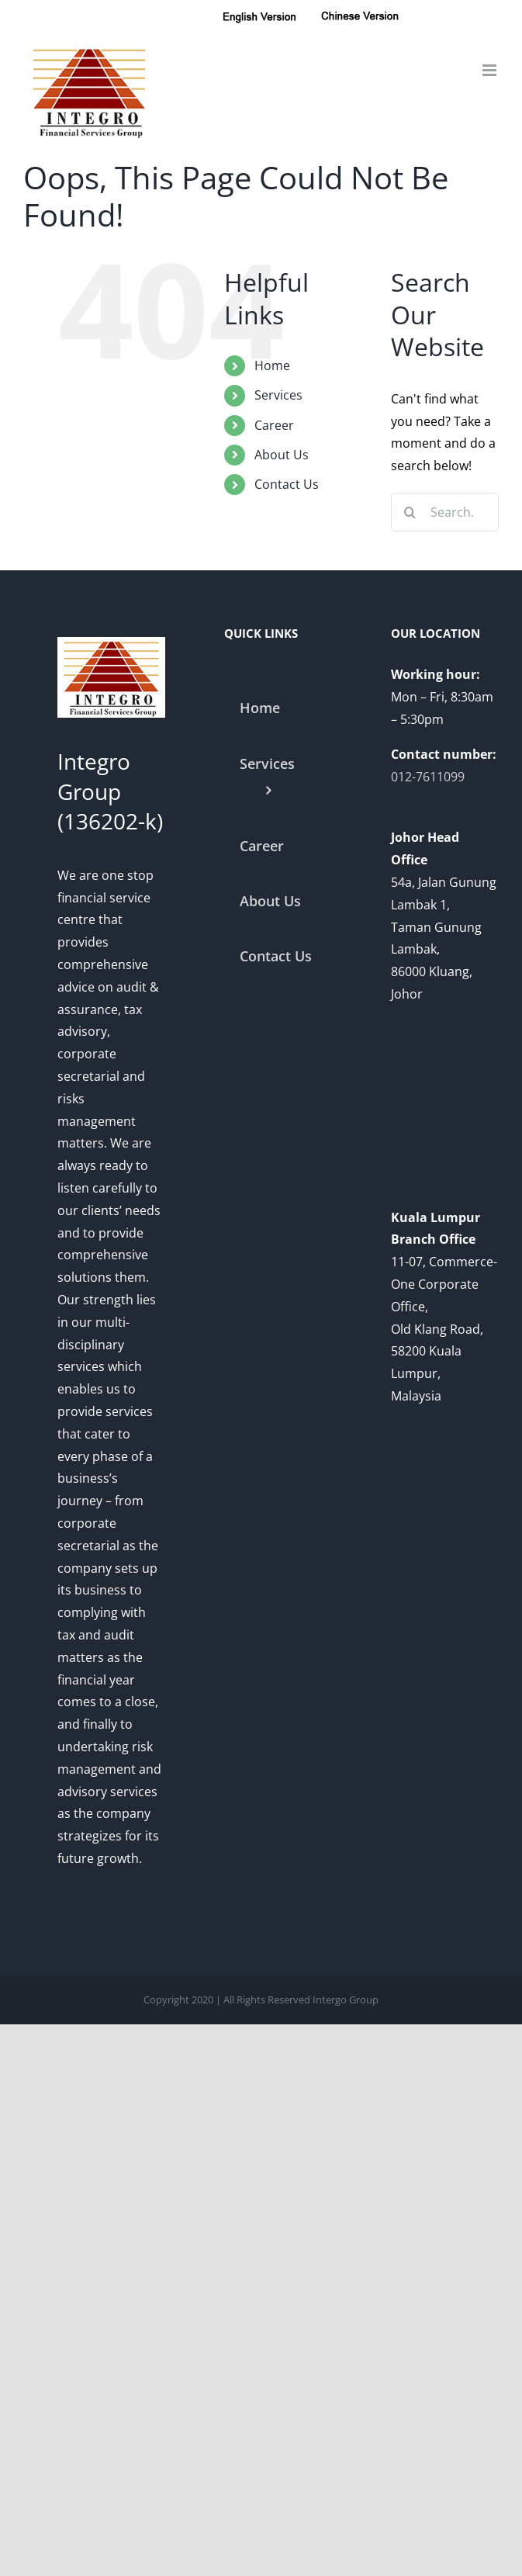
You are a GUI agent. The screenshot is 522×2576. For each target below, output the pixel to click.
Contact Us (286, 484)
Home (272, 365)
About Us (281, 454)
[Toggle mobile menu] (490, 70)
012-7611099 (428, 776)
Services (278, 394)
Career (274, 425)
